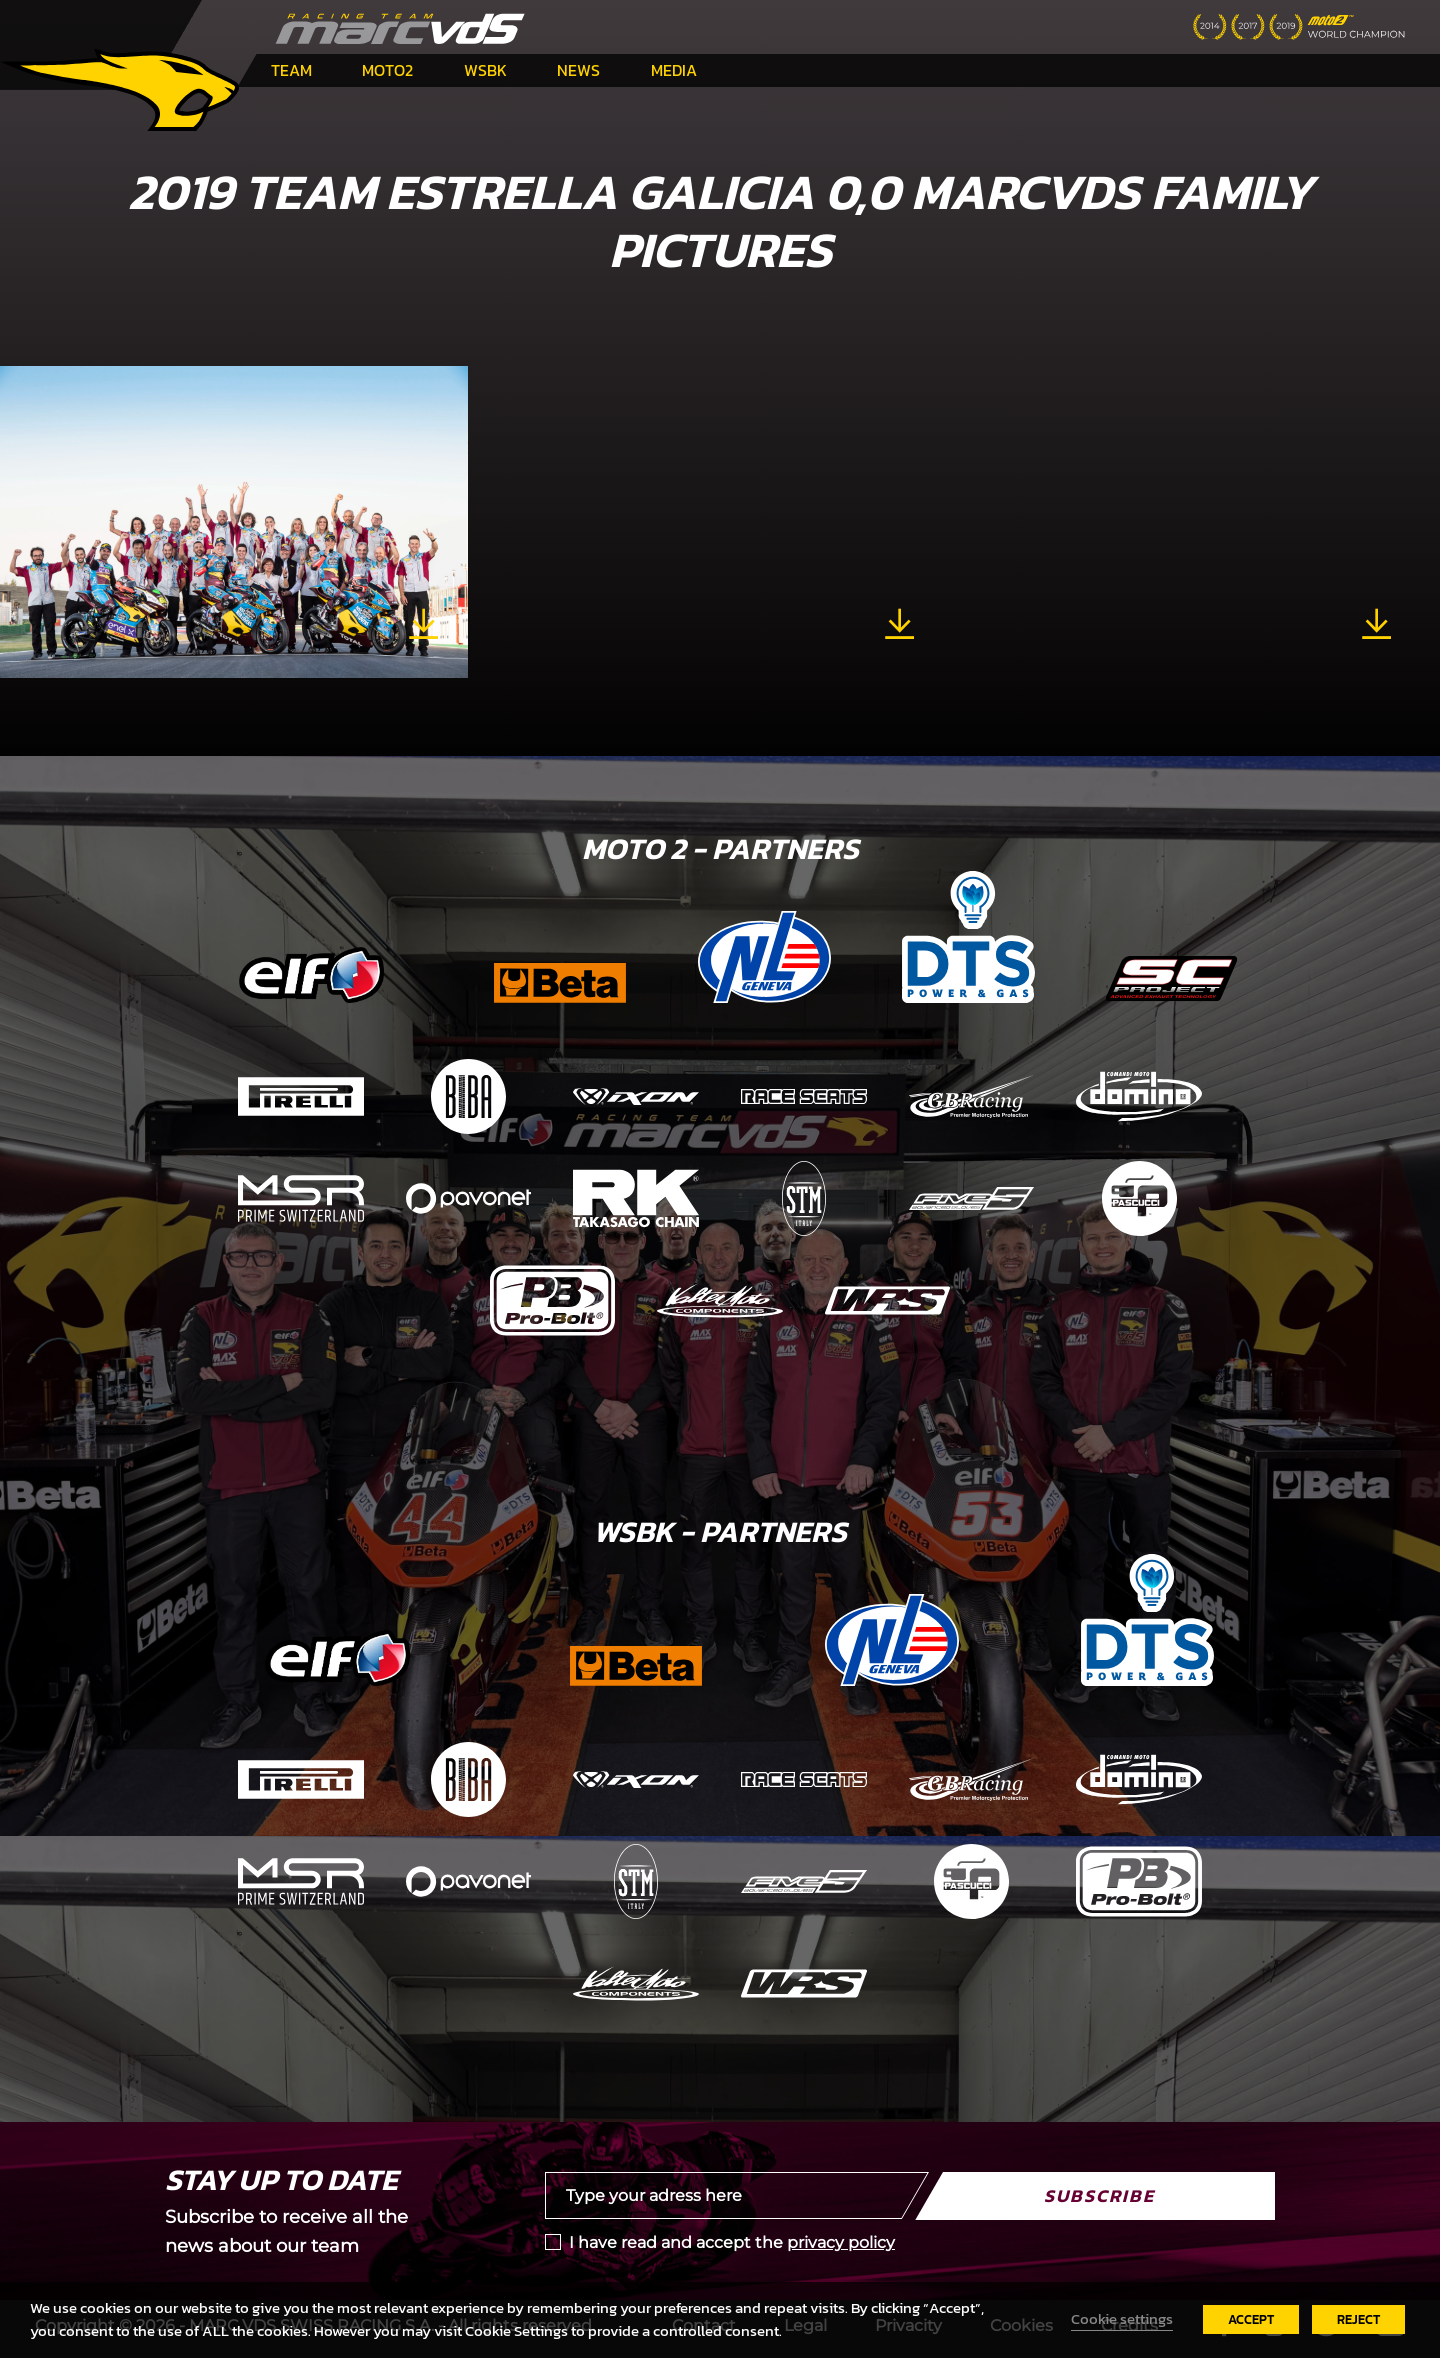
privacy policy (841, 2242)
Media (674, 70)
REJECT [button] (1358, 2319)
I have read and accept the (732, 2242)
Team (291, 70)
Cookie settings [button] (1122, 2319)
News (578, 70)
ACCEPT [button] (1251, 2319)
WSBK (485, 70)
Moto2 (387, 70)
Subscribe (1099, 2195)
